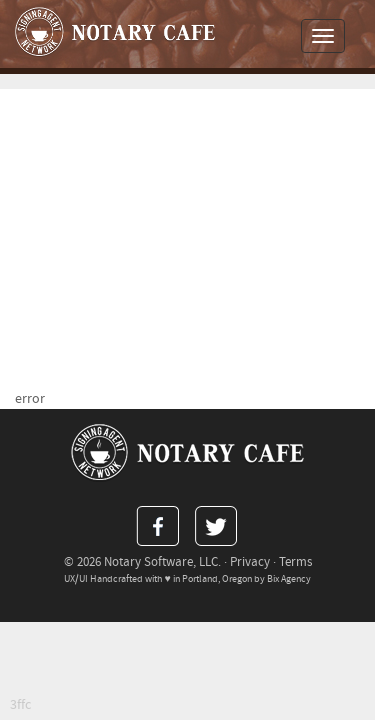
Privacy (250, 562)
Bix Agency (289, 579)
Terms (295, 562)
